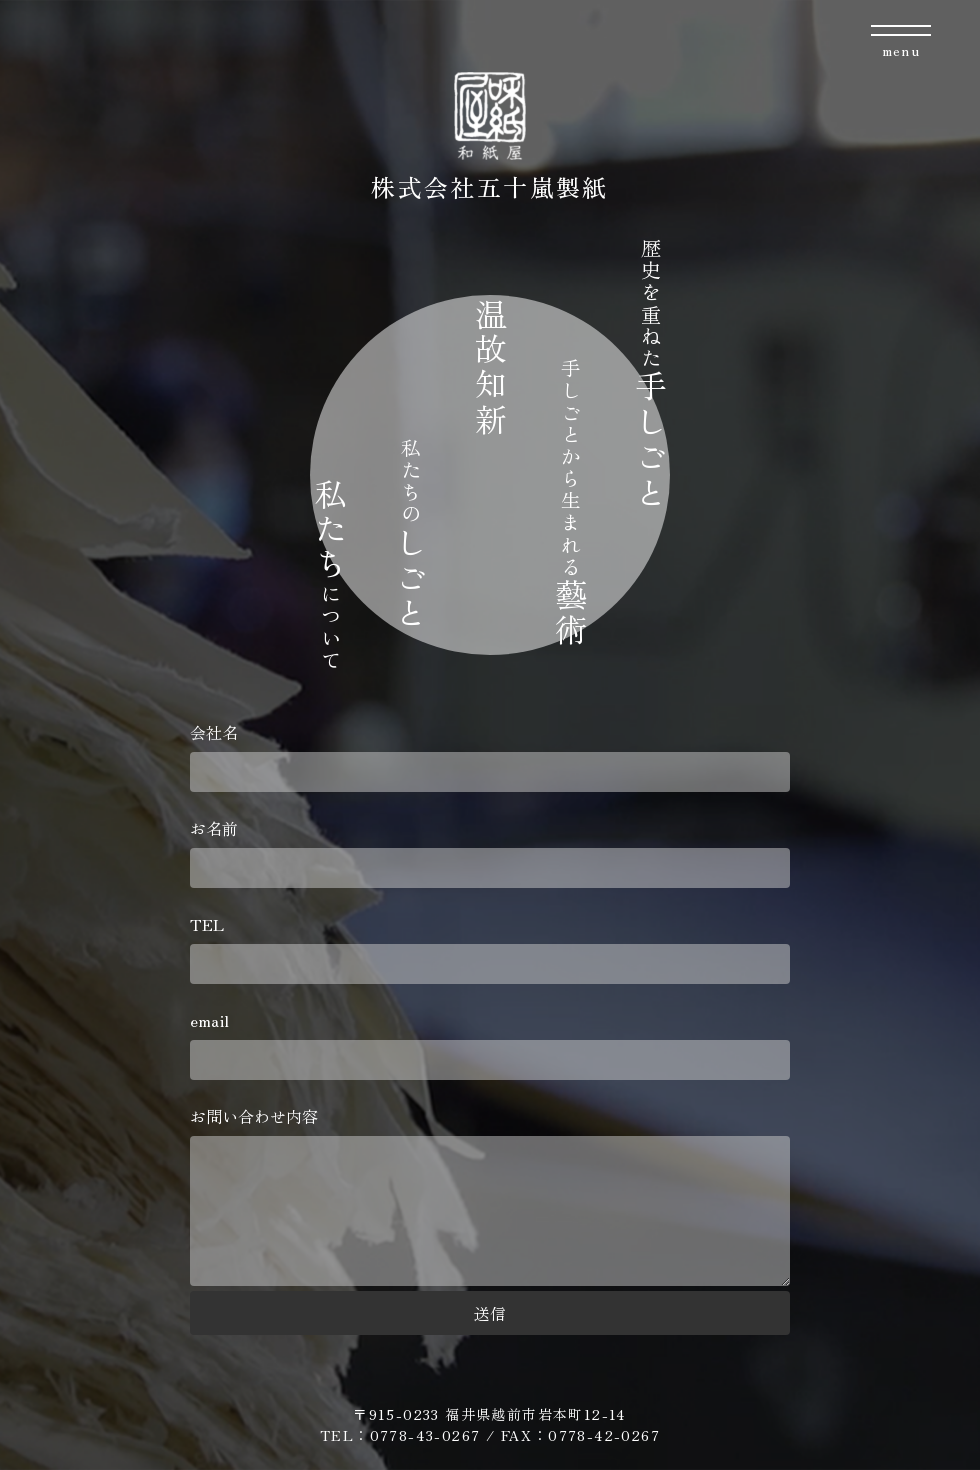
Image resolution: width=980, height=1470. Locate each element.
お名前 (490, 852)
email (490, 1044)
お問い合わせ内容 (490, 1197)
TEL (490, 948)
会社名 (490, 756)
